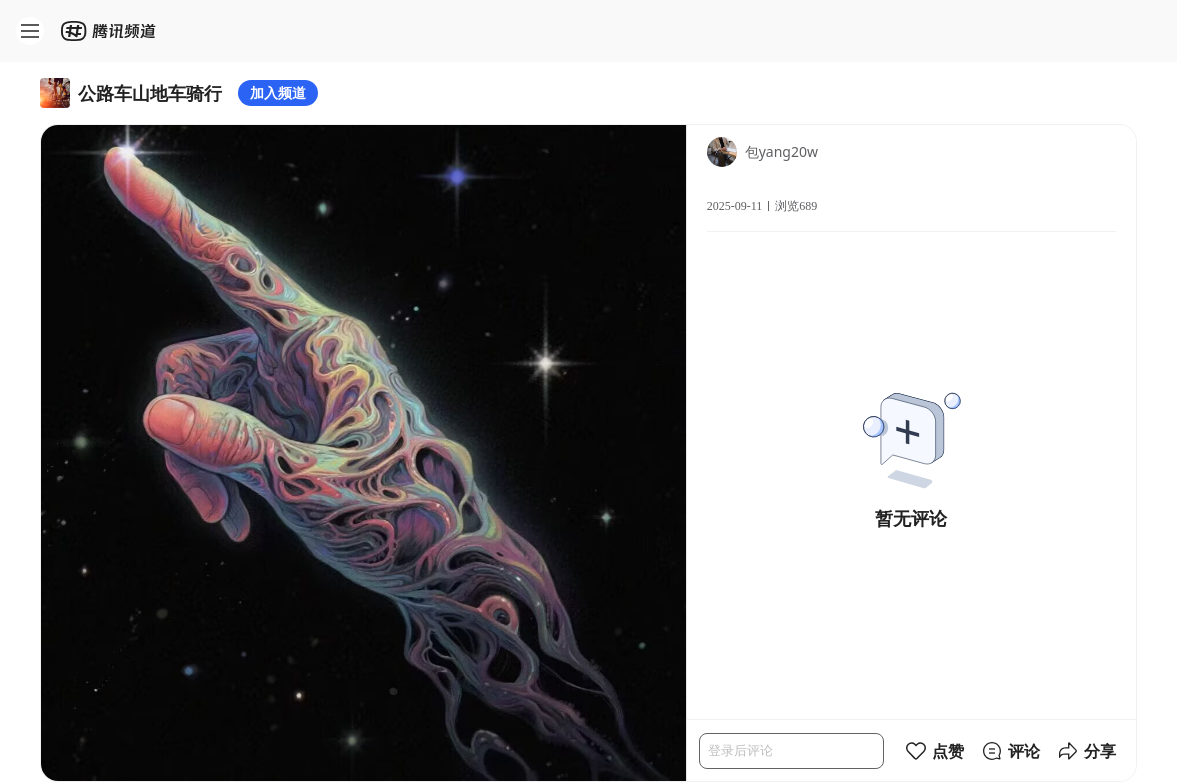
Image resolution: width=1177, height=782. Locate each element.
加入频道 (278, 92)
